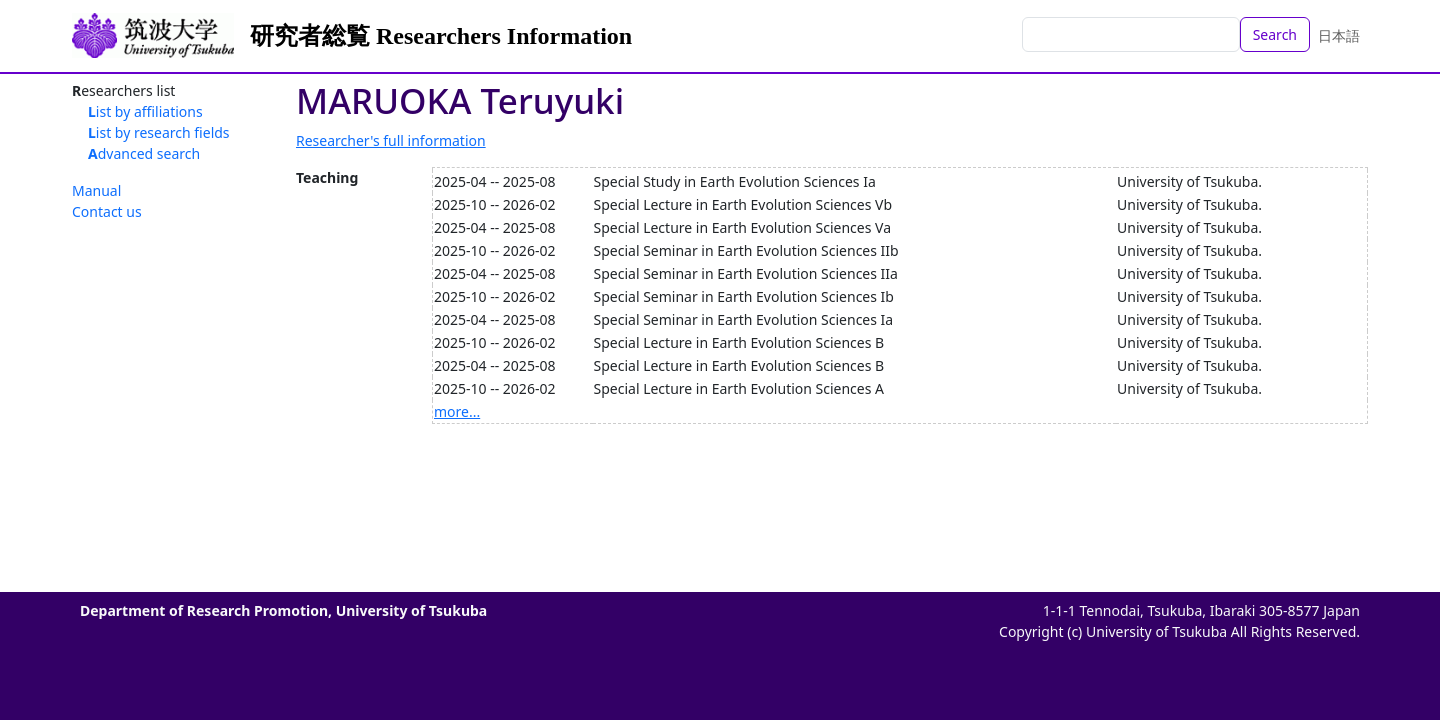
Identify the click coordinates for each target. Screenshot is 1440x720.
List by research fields (159, 132)
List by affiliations (145, 111)
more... (457, 411)
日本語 (1339, 35)
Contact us (107, 211)
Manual (96, 190)
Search (1275, 34)
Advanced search (144, 153)
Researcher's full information (391, 140)
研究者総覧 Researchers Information (441, 36)
